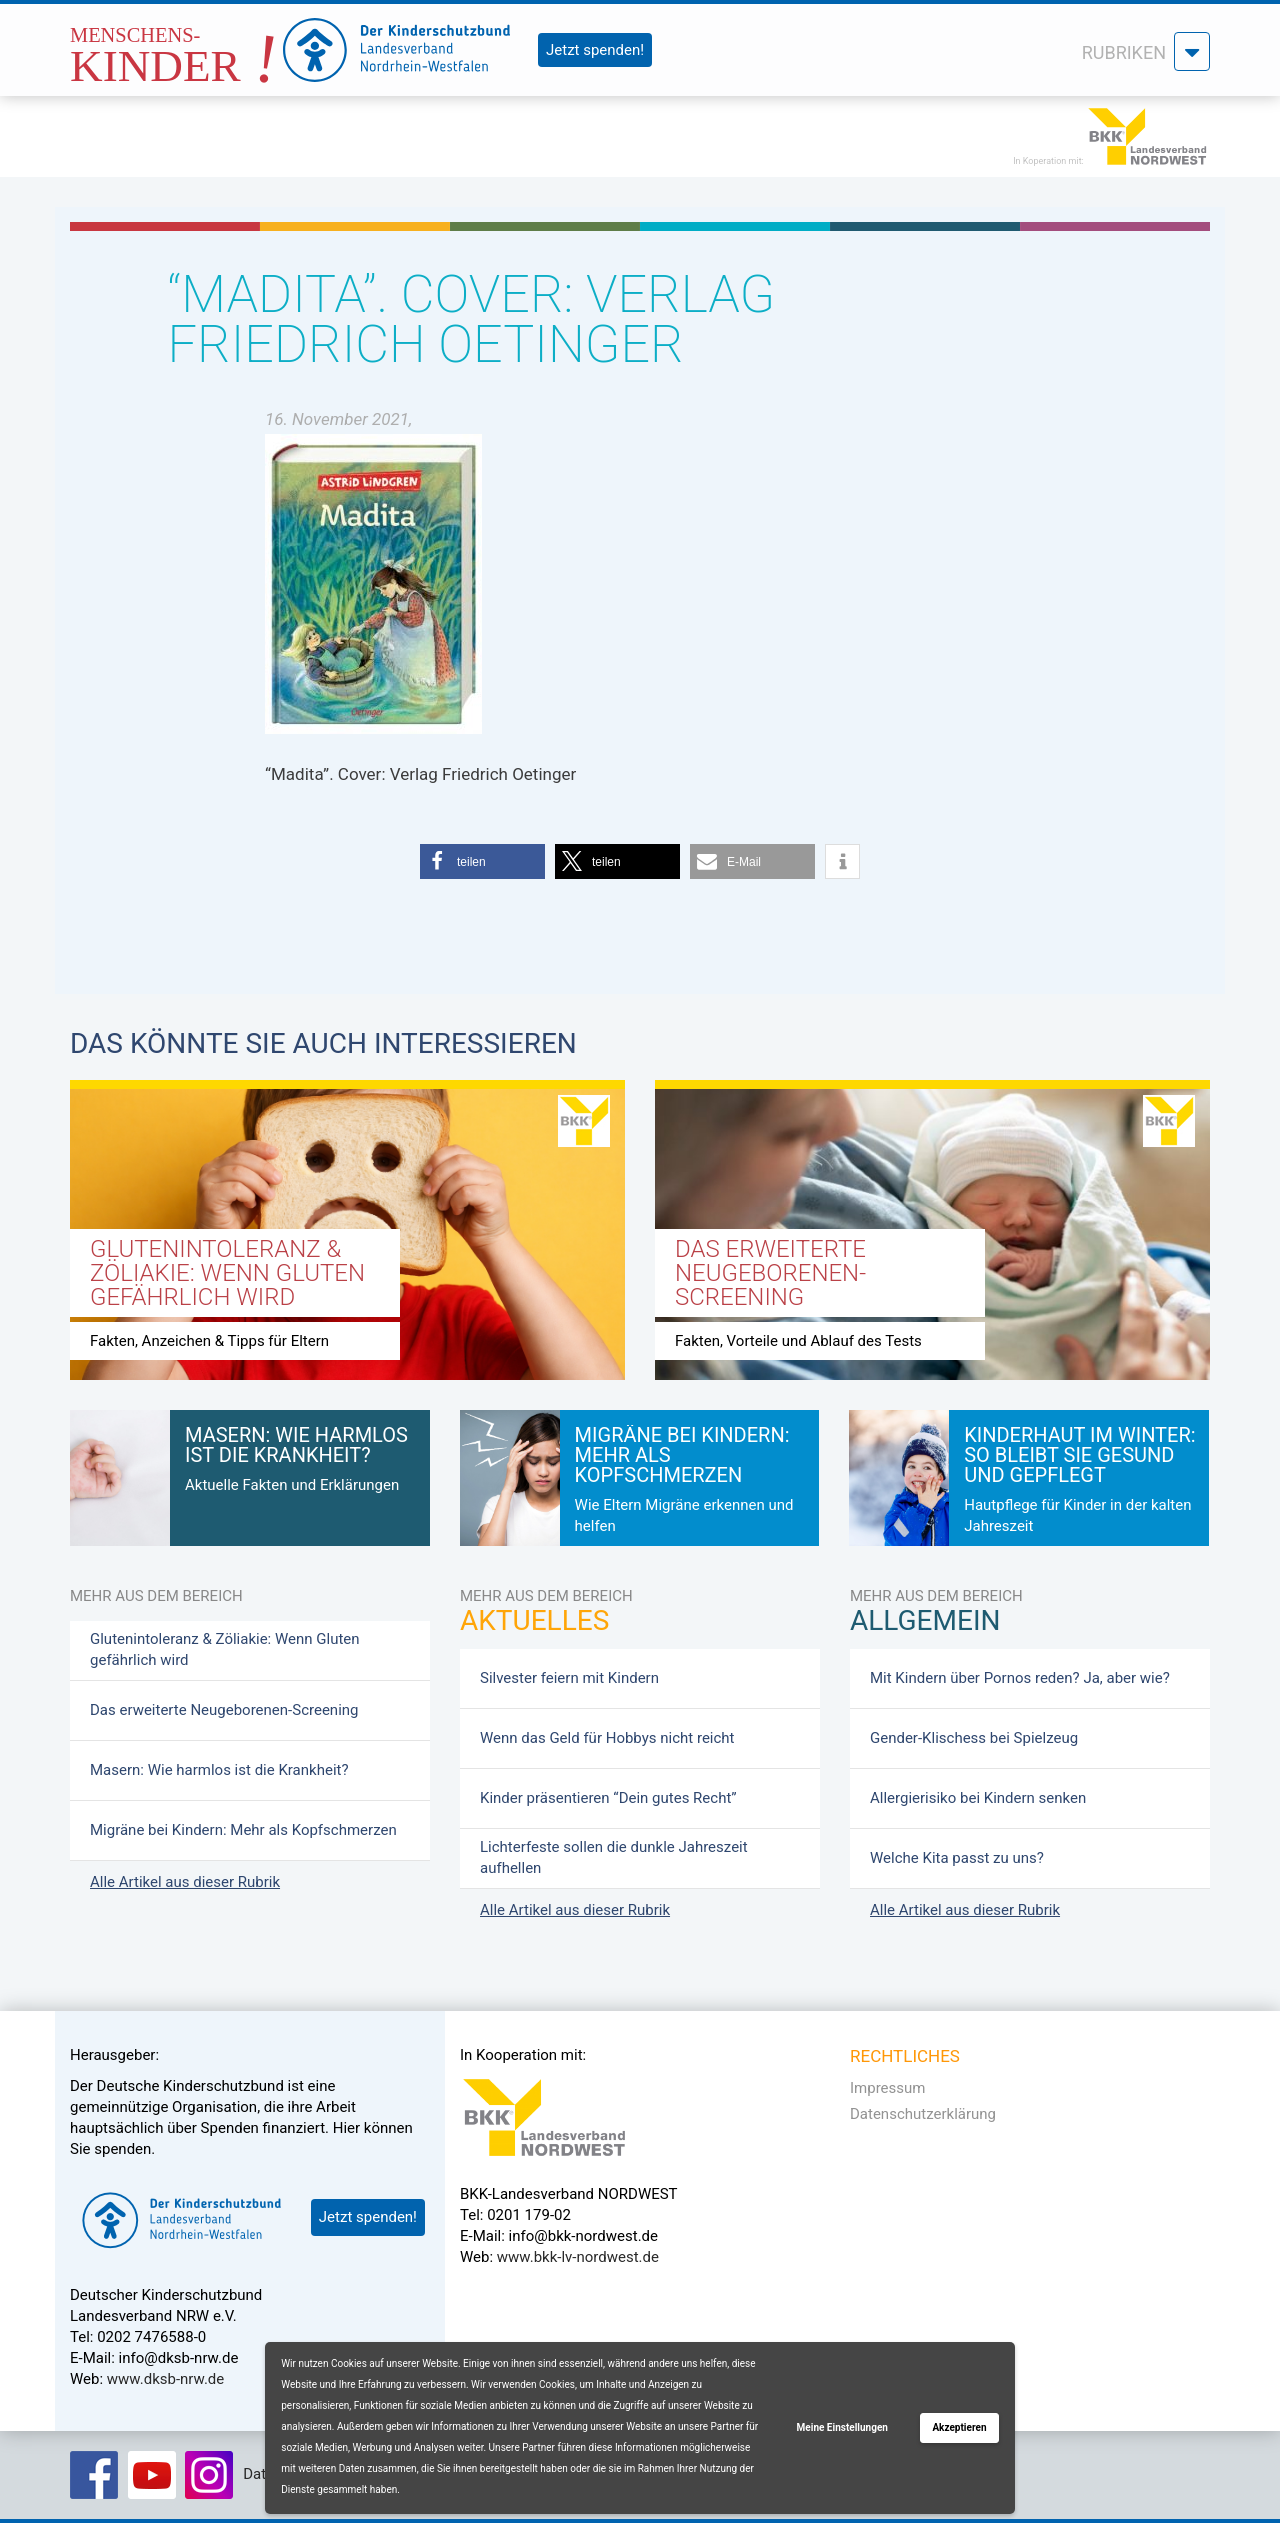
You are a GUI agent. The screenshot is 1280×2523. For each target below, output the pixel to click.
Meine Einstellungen (842, 2427)
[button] (482, 861)
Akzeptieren (959, 2427)
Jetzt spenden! (595, 50)
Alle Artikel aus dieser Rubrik (185, 1882)
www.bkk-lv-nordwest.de (578, 2257)
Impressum (887, 2088)
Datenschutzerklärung (923, 2114)
